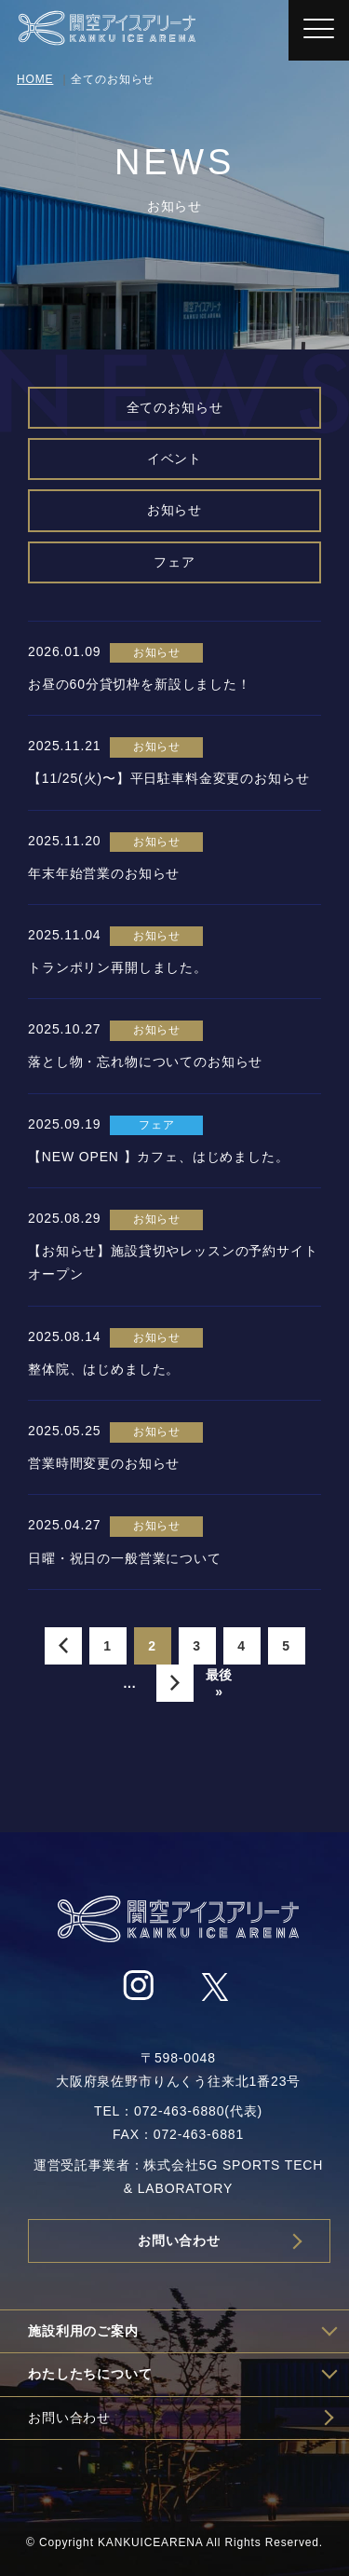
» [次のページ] (174, 1683)
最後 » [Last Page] (220, 1683)
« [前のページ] (63, 1645)
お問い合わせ (179, 2240)
